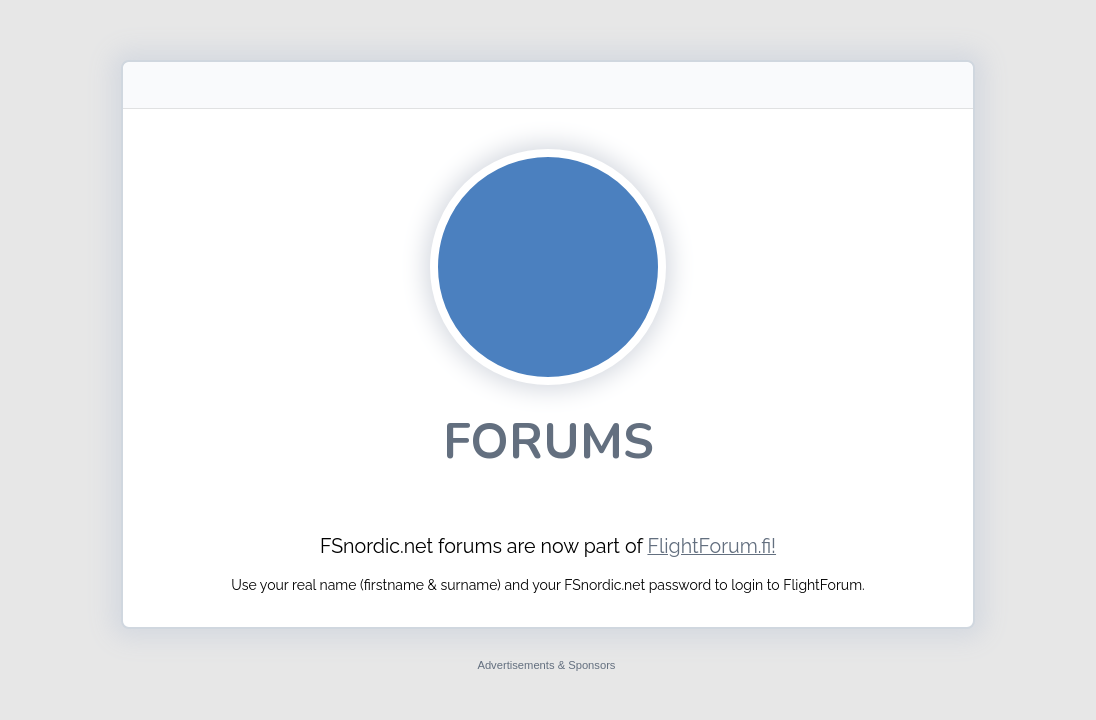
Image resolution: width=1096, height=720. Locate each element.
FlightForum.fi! (711, 546)
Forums (548, 441)
